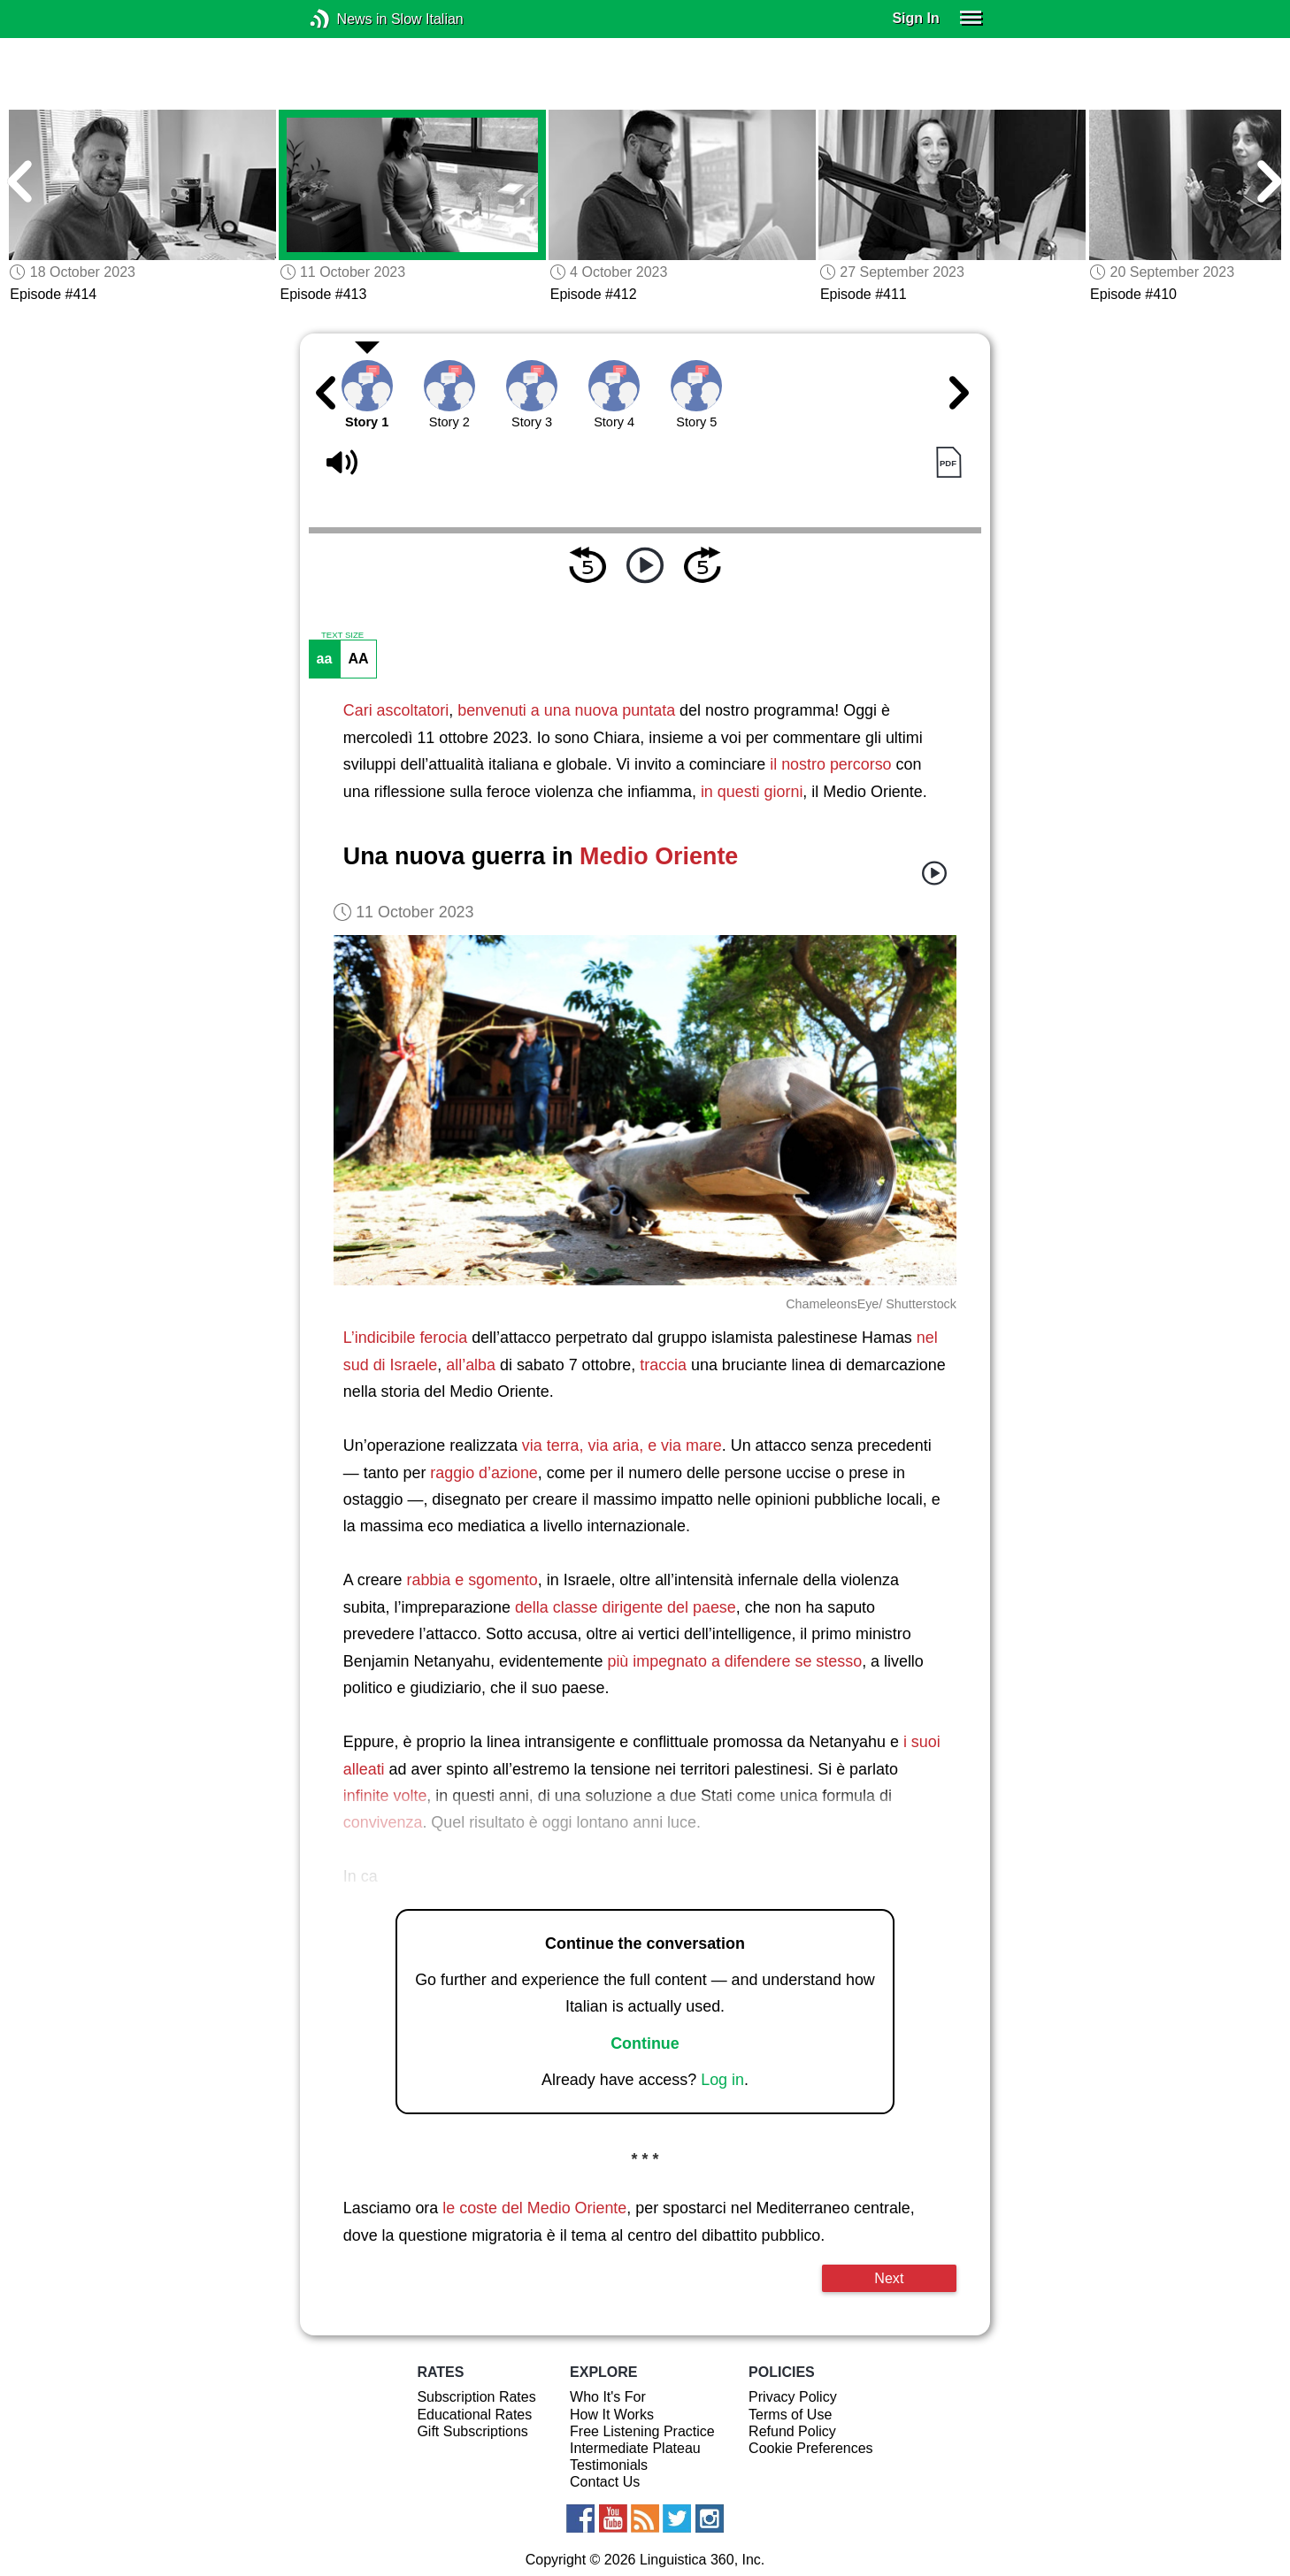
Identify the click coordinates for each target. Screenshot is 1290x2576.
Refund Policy (792, 2431)
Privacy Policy (793, 2396)
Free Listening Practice (642, 2431)
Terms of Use (790, 2414)
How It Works (612, 2414)
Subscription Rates (476, 2396)
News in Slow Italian (346, 19)
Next (888, 2278)
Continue (645, 2043)
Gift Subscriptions (472, 2431)
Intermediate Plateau (635, 2448)
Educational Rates (474, 2414)
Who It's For (608, 2396)
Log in (722, 2080)
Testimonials (609, 2464)
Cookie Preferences (811, 2448)
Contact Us (605, 2481)
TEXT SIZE (342, 635)
